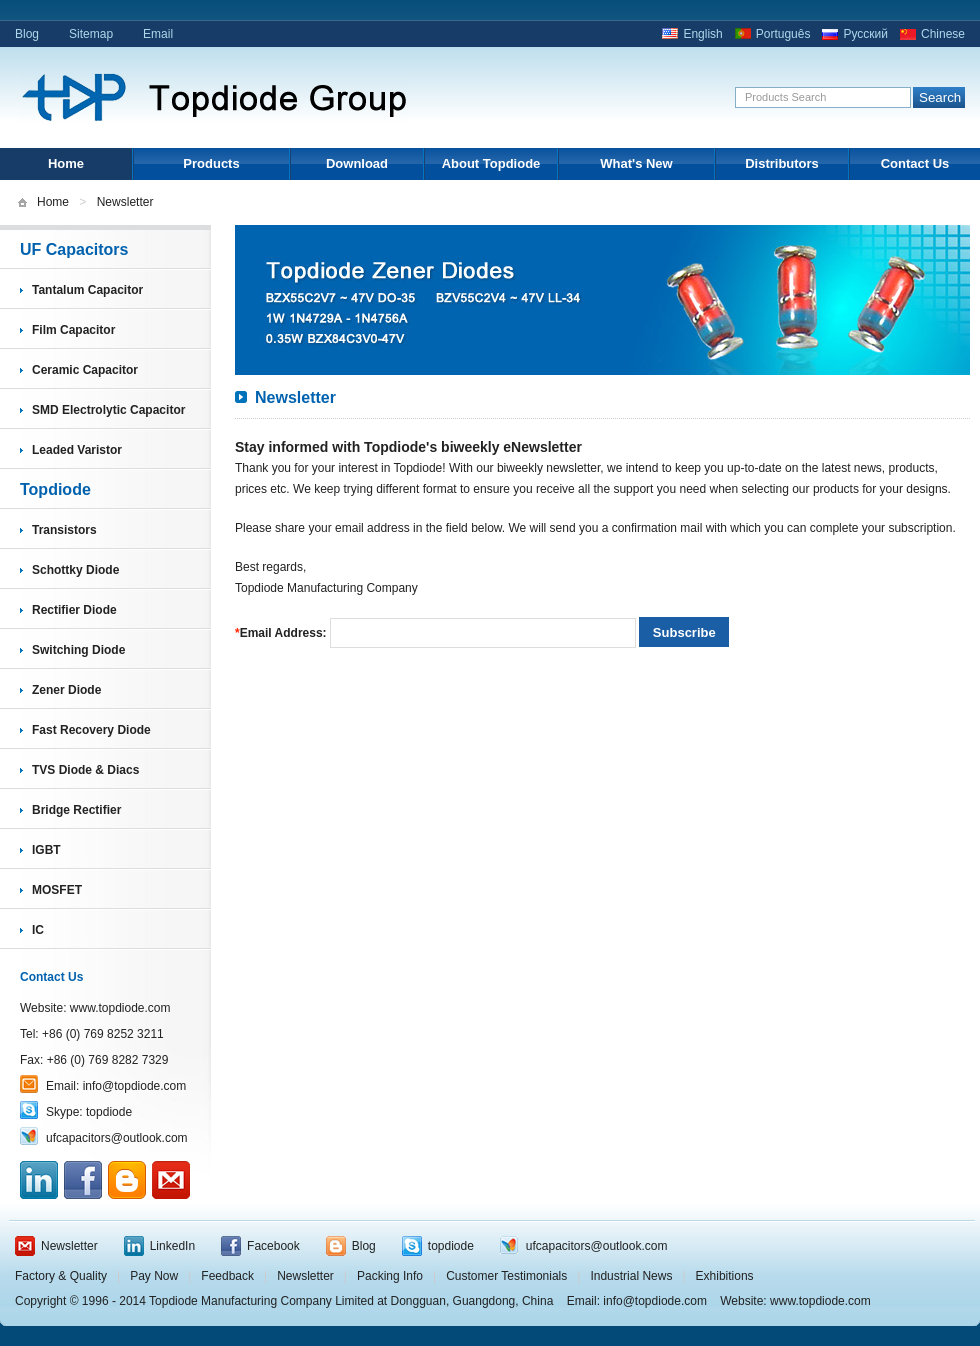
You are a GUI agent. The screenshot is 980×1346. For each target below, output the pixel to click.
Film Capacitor (73, 330)
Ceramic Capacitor (85, 370)
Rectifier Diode (74, 610)
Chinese (943, 34)
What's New (636, 163)
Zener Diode (66, 690)
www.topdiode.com (120, 1008)
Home (66, 163)
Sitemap (91, 34)
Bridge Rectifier (76, 810)
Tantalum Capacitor (87, 290)
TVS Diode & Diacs (85, 770)
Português (783, 34)
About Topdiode (491, 163)
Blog (27, 34)
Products (211, 163)
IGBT (46, 850)
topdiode (109, 1112)
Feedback (227, 1276)
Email (158, 34)
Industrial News (631, 1276)
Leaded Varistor (77, 450)
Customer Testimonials (506, 1276)
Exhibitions (725, 1276)
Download (357, 163)
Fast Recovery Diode (91, 730)
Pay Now (154, 1276)
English (702, 34)
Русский (865, 34)
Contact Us (915, 163)
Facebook (273, 1246)
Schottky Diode (75, 570)
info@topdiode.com (135, 1086)
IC (38, 930)
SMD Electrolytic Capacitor (108, 410)
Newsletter (69, 1246)
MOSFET (57, 890)
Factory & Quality (61, 1276)
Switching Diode (78, 650)
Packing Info (390, 1276)
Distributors (782, 163)
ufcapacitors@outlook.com (117, 1138)
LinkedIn (172, 1246)
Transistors (64, 530)
